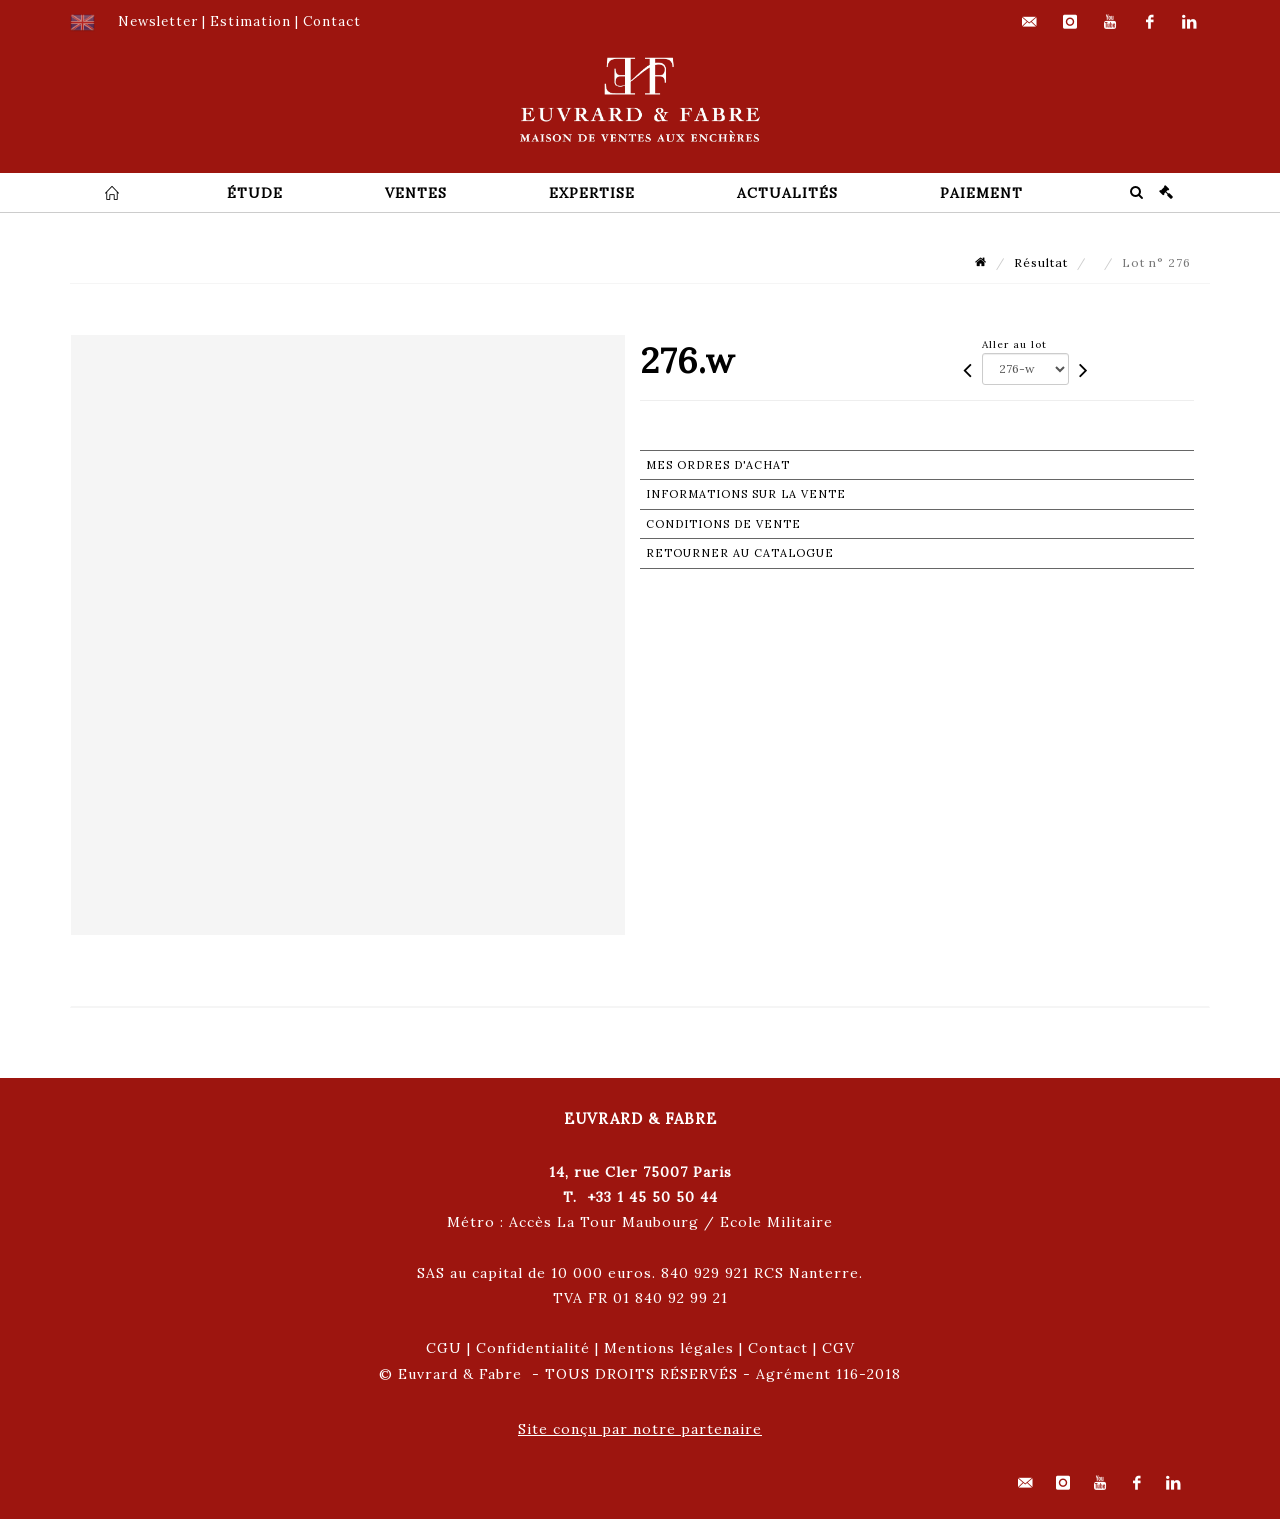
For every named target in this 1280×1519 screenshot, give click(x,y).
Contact (778, 1348)
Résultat (1041, 262)
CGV (838, 1348)
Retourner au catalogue (740, 553)
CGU (444, 1348)
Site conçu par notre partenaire (640, 1429)
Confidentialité (533, 1348)
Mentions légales (669, 1348)
